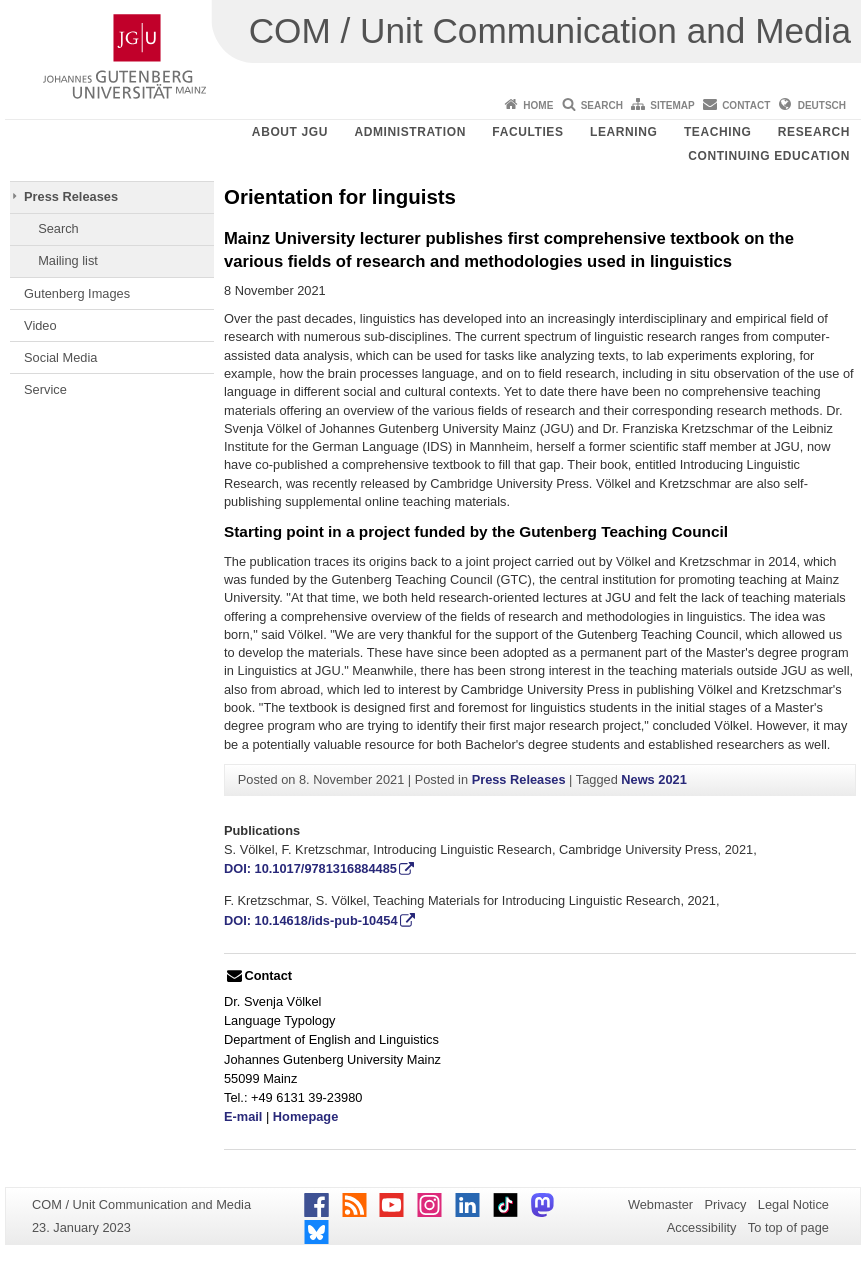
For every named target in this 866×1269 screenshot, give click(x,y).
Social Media (60, 357)
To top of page (788, 1227)
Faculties (527, 132)
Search (602, 105)
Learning (623, 132)
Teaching (717, 132)
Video (40, 325)
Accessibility (702, 1227)
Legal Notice (793, 1204)
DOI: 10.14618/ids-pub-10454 (311, 920)
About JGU (290, 132)
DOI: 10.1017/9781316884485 (310, 868)
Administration (410, 132)
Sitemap (672, 105)
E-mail (243, 1116)
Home (538, 105)
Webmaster (660, 1204)
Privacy (726, 1204)
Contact (746, 105)
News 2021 (653, 779)
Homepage (305, 1116)
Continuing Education (769, 156)
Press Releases (71, 196)
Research (814, 132)
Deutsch (822, 105)
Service (45, 389)
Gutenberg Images (77, 293)
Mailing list (68, 260)
